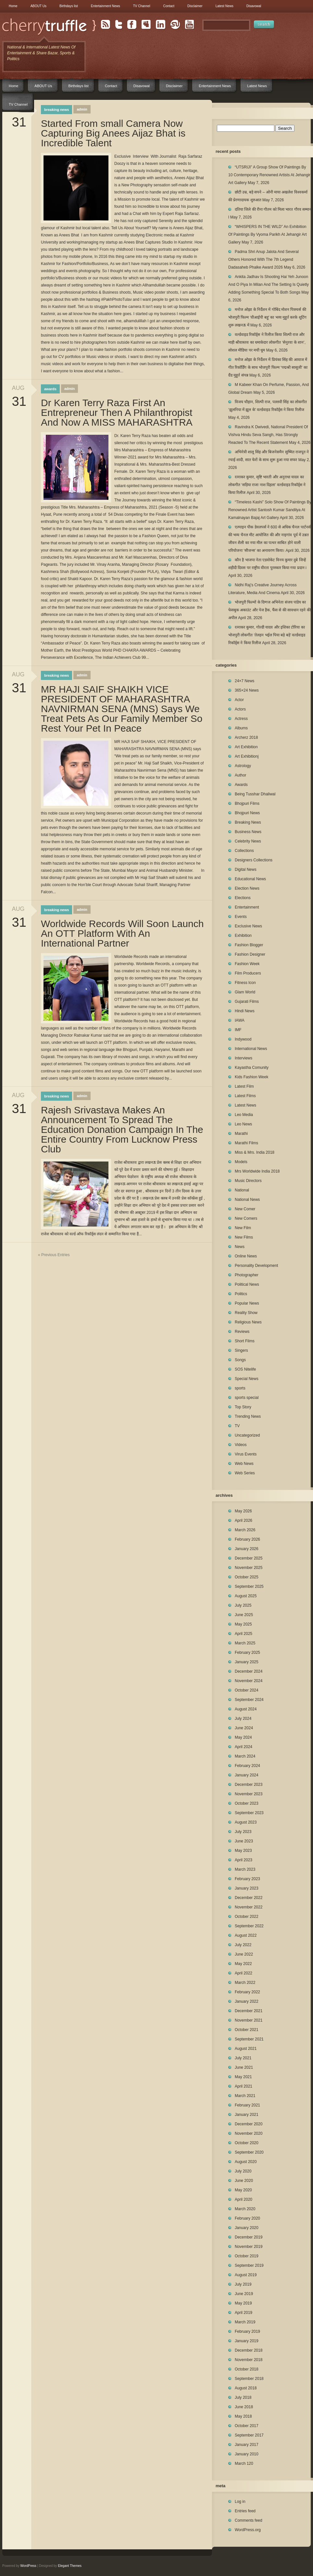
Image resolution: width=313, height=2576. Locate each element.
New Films (244, 1237)
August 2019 (246, 2275)
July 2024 (243, 1718)
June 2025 (244, 1615)
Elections (243, 898)
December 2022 (248, 1897)
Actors (240, 709)
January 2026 (246, 1549)
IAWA (239, 1020)
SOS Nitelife (245, 1369)
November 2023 (248, 1794)
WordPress (28, 2566)
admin (82, 109)
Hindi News (245, 1011)
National (242, 1190)
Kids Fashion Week (251, 1077)
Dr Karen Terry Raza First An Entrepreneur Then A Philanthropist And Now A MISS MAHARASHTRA (117, 412)
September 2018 (249, 2378)
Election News (247, 888)
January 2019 (246, 2341)
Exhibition (243, 935)
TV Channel (141, 6)
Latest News (224, 6)
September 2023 (249, 1813)
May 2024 (243, 1737)
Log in (240, 2501)
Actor (239, 699)
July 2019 (243, 2284)
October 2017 (246, 2425)
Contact (168, 6)
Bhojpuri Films (247, 803)
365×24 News (247, 690)
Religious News (248, 1322)
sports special (246, 1397)
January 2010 (246, 2454)
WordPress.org (248, 2530)
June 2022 (244, 1954)
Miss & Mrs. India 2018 (254, 1152)
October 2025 (246, 1577)
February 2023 (247, 1879)
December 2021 (248, 2011)
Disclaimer (195, 6)
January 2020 (246, 2227)
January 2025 (246, 1662)
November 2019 (248, 2246)
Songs (240, 1360)
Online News (246, 1256)
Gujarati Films (247, 1001)
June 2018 (244, 2407)
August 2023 (246, 1822)
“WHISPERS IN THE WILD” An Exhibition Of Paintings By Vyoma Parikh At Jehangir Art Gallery (267, 234)
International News (251, 1048)
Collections (244, 850)
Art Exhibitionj (246, 756)
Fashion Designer (250, 954)
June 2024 (244, 1728)
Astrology (243, 766)
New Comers (246, 1218)
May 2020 (243, 2190)
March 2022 (245, 1982)
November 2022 (248, 1907)
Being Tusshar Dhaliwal (255, 794)
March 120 (244, 2463)
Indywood (243, 1039)
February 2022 (247, 1992)
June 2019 (244, 2293)
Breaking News (56, 110)
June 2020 (244, 2180)
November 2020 (248, 2133)
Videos (240, 1444)
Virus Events (246, 1454)
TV (237, 1426)
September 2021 (249, 2039)
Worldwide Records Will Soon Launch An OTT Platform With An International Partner (122, 933)
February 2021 (247, 2105)
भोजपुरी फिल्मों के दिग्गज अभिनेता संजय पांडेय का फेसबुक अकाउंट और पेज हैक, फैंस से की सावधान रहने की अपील (269, 610)
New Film (243, 1228)
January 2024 (246, 1775)
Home (13, 6)
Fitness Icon (245, 982)
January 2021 (246, 2114)
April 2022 (243, 1973)
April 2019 (243, 2312)
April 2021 (243, 2086)
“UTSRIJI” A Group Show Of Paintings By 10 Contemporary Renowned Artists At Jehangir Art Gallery (269, 175)
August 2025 (246, 1596)
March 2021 (245, 2095)
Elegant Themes (69, 2566)
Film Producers (248, 973)
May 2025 (243, 1624)
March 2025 (245, 1643)
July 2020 (243, 2171)
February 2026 (247, 1539)
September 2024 (249, 1699)
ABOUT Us (38, 6)
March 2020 (245, 2209)
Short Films (245, 1341)
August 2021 (246, 2048)
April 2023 (243, 1860)
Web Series (245, 1473)
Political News (247, 1284)
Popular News (247, 1303)
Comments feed (248, 2520)
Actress (241, 718)
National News (247, 1199)
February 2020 (247, 2218)
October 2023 (246, 1803)
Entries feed (245, 2511)
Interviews (243, 1058)
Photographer (246, 1275)
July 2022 (243, 1945)
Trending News (248, 1416)
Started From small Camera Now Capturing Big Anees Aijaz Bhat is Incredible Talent (113, 133)
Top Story (243, 1407)
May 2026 (243, 1511)
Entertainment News (105, 6)
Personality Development (256, 1265)
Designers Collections (253, 860)
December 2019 (248, 2237)
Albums (241, 728)
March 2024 (245, 1756)
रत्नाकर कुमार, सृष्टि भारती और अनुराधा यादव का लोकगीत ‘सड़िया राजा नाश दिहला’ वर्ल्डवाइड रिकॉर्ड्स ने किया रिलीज (267, 485)
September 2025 (249, 1586)
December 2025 (248, 1558)
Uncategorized (247, 1435)
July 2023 (243, 1831)
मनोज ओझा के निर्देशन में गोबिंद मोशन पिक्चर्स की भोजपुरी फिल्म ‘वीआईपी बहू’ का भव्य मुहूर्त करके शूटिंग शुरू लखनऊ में (267, 317)
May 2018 (243, 2416)
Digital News (246, 869)
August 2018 (246, 2388)
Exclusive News (248, 926)
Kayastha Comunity (252, 1067)
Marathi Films (246, 1143)
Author (240, 775)
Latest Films (245, 1096)
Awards (50, 389)
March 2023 (245, 1869)
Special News (246, 1378)
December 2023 (248, 1784)
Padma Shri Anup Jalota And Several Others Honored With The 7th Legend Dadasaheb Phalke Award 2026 (263, 259)
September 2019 (249, 2265)
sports (240, 1388)
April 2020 (243, 2199)
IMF (238, 1030)
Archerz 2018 (246, 737)
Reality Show (246, 1312)
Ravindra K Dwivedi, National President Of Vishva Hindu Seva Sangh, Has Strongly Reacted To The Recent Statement (268, 435)
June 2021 (244, 2067)
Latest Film (244, 1086)
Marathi (241, 1133)
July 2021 (243, 2058)
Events (241, 916)
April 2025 (243, 1633)
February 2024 (247, 1765)
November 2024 (248, 1681)
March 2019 (245, 2322)
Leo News (243, 1124)
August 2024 (246, 1709)
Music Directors (248, 1180)
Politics (241, 1294)
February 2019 (247, 2331)
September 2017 (249, 2435)
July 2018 (243, 2397)
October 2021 (246, 2029)
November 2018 (248, 2359)
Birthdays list (68, 6)
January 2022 (246, 2001)
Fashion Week (247, 964)
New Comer (245, 1209)
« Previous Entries (53, 1255)
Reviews (242, 1331)
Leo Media (244, 1114)
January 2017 (246, 2444)
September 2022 (249, 1926)
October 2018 (246, 2369)
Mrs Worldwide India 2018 (257, 1171)
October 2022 (246, 1916)
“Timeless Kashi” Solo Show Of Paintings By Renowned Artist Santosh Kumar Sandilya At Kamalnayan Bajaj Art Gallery (269, 510)
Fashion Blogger (249, 945)
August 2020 (246, 2161)
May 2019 (243, 2303)
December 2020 (248, 2124)
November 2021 (248, 2020)
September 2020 (249, 2152)
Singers (241, 1350)
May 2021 (243, 2077)
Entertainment (247, 907)
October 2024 (246, 1690)
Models (241, 1162)
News (239, 1246)
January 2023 (246, 1888)
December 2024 (248, 1671)
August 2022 (246, 1935)
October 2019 (246, 2256)
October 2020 (246, 2143)
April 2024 (243, 1747)
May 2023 (243, 1850)
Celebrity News (248, 841)
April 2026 (243, 1520)
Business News (248, 832)
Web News (244, 1463)
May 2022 (243, 1963)
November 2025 (248, 1567)
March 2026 (245, 1530)
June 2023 (244, 1841)
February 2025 (247, 1652)
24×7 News (244, 681)
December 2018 (248, 2350)
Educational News (250, 879)
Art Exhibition (246, 747)
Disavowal (253, 6)
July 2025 (243, 1605)
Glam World (245, 992)
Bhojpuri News (247, 813)
